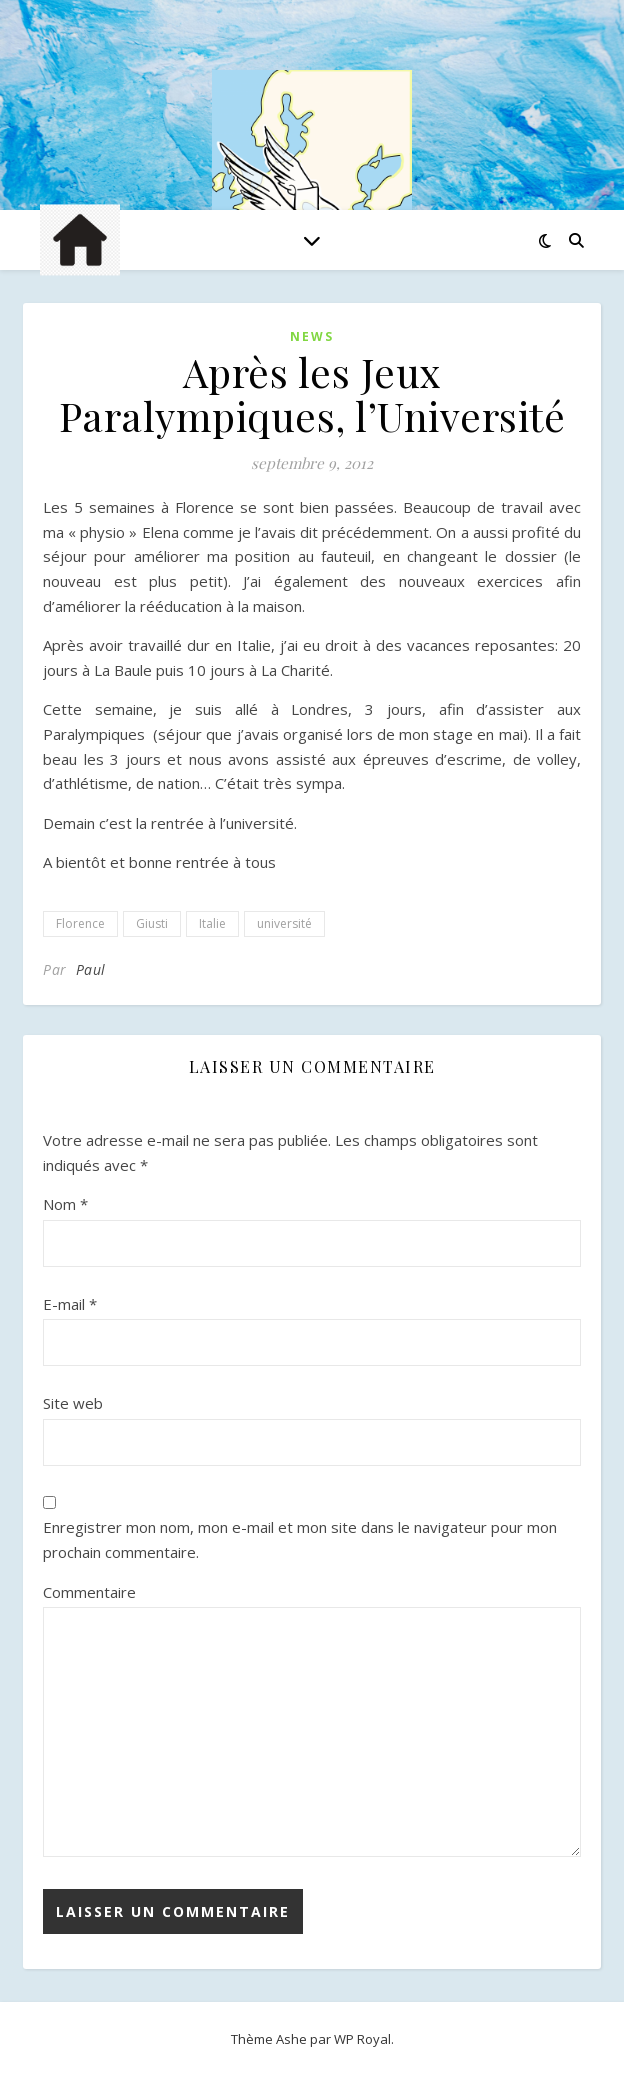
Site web (73, 1403)
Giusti (152, 923)
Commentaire (89, 1592)
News (312, 336)
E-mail (70, 1304)
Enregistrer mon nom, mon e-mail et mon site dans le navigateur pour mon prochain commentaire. (300, 1539)
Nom (65, 1204)
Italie (212, 923)
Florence (80, 923)
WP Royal (362, 2039)
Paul (91, 969)
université (284, 923)
